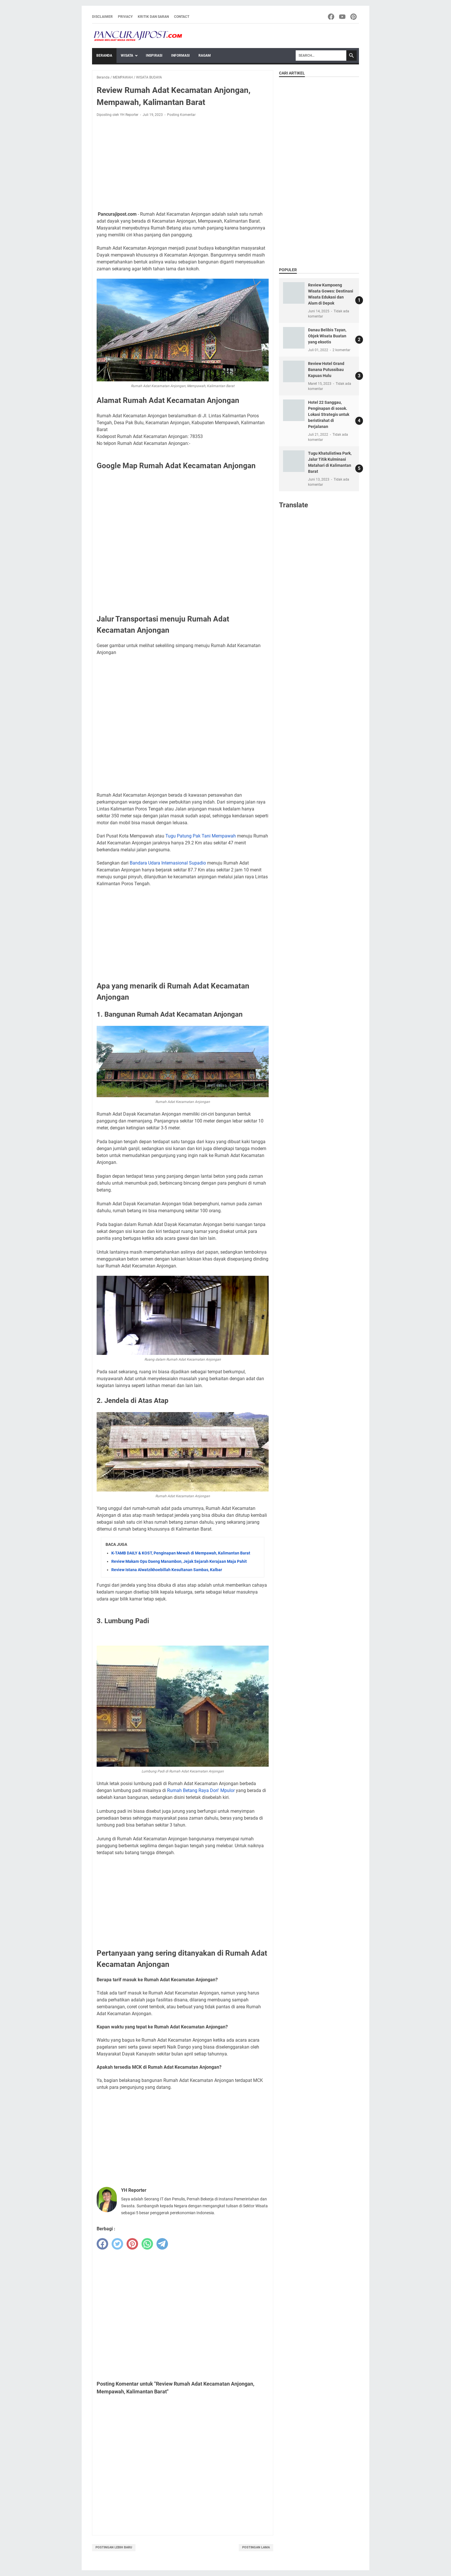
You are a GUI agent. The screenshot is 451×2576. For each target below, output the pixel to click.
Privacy (125, 17)
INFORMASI (180, 55)
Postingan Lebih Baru (113, 2547)
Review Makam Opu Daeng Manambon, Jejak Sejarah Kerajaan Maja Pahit (179, 1561)
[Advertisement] (182, 164)
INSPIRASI (154, 55)
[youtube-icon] (343, 16)
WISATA (127, 55)
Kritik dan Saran (153, 17)
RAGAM (204, 55)
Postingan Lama (256, 2547)
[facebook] (102, 2244)
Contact (181, 17)
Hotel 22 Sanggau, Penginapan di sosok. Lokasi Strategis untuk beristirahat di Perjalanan (328, 414)
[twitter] (117, 2244)
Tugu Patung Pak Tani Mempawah (200, 836)
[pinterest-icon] (354, 16)
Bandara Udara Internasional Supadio (168, 863)
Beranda (104, 55)
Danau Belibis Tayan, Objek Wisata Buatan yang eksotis (327, 336)
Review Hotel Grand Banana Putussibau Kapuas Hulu (326, 369)
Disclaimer (102, 17)
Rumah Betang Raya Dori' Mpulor (201, 1790)
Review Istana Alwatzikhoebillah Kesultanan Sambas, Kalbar (166, 1569)
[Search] (321, 55)
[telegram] (162, 2244)
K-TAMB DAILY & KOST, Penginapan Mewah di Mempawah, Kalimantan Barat (180, 1553)
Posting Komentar (181, 115)
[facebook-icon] (331, 16)
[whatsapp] (147, 2244)
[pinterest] (132, 2244)
